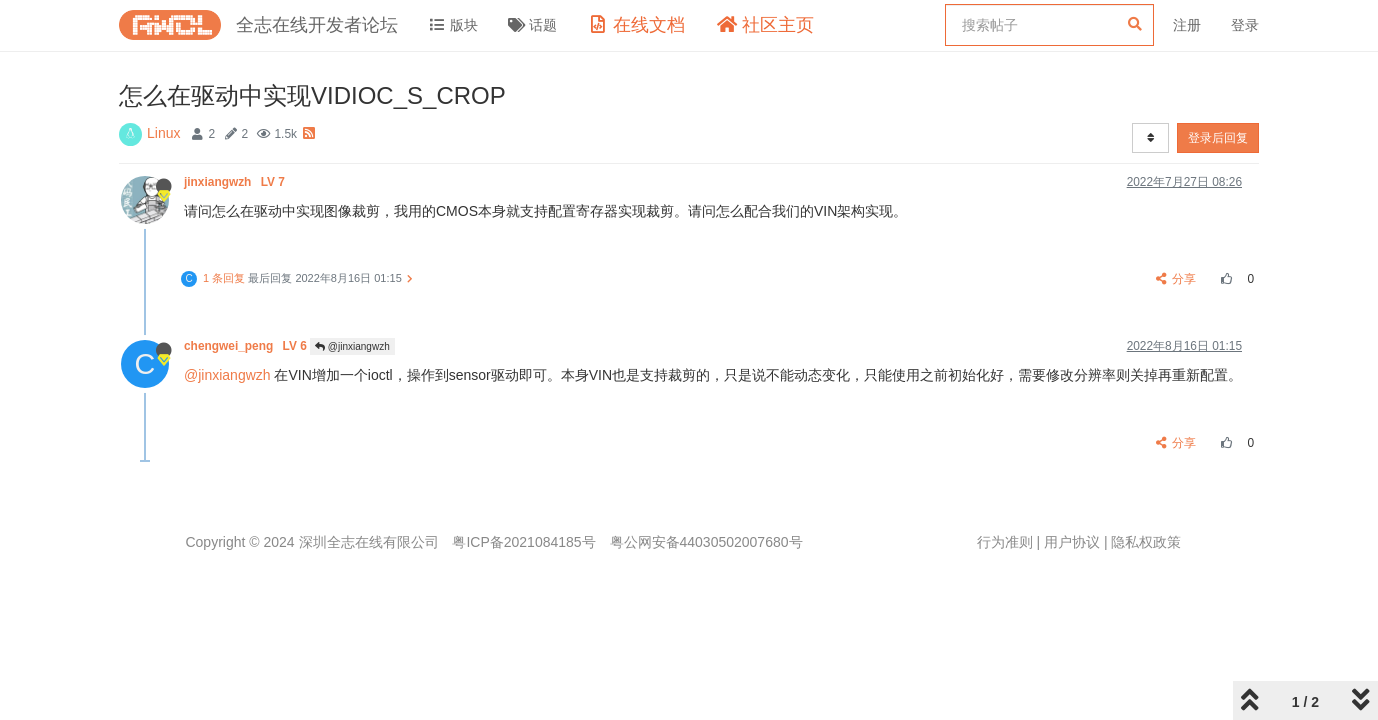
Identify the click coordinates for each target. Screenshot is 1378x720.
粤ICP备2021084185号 (523, 542)
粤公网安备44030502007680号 (706, 542)
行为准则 (1005, 542)
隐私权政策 (1146, 542)
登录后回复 (1218, 138)
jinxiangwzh (236, 182)
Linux (163, 133)
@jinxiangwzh (352, 346)
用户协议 (1072, 542)
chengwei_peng (247, 346)
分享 (1176, 279)
